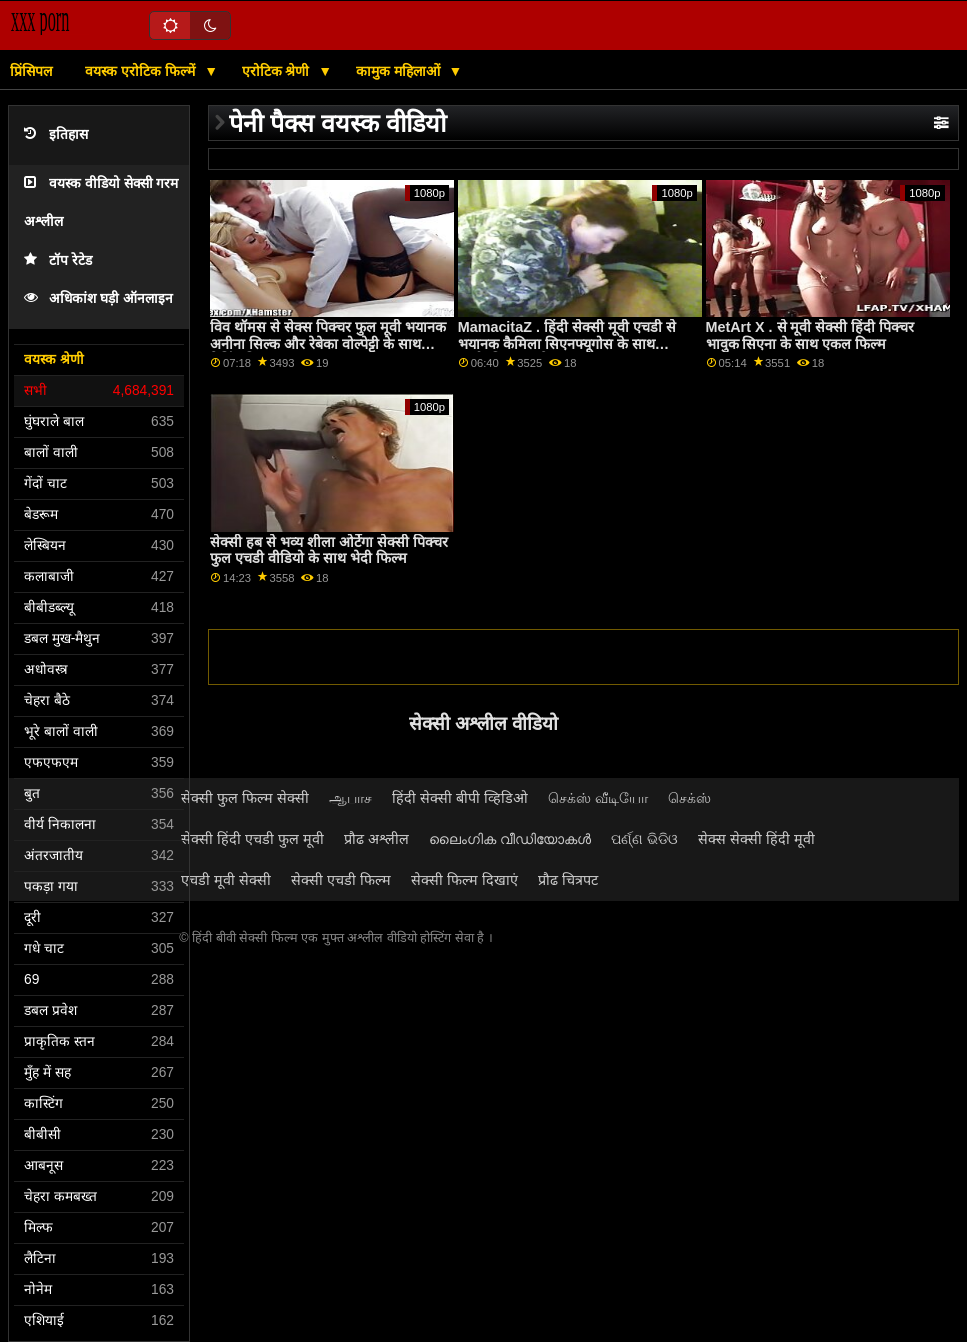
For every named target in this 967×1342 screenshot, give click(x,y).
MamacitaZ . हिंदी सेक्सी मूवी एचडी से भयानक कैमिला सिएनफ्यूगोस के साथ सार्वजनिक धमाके (567, 343)
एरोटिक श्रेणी (278, 71)
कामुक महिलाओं (400, 71)
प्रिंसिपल (31, 71)
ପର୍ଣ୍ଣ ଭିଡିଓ (644, 839)
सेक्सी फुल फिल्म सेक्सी (245, 798)
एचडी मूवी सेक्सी (226, 880)
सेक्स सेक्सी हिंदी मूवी (756, 839)
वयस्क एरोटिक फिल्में (142, 71)
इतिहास (56, 134)
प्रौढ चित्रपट (568, 880)
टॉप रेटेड (58, 260)
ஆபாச (350, 798)
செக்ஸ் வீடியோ (598, 798)
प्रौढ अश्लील (376, 839)
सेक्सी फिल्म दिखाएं (464, 880)
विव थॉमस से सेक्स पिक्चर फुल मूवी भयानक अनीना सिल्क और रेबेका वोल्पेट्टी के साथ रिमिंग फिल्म (328, 343)
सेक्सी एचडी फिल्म (341, 880)
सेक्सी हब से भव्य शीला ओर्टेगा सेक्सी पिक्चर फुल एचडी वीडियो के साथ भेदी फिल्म (329, 550)
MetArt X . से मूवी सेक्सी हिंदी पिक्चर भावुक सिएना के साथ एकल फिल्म (810, 335)
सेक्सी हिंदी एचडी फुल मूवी (252, 839)
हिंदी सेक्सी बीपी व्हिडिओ (460, 798)
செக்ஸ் (689, 798)
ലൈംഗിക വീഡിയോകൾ (510, 839)
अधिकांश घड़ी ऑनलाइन (98, 298)
